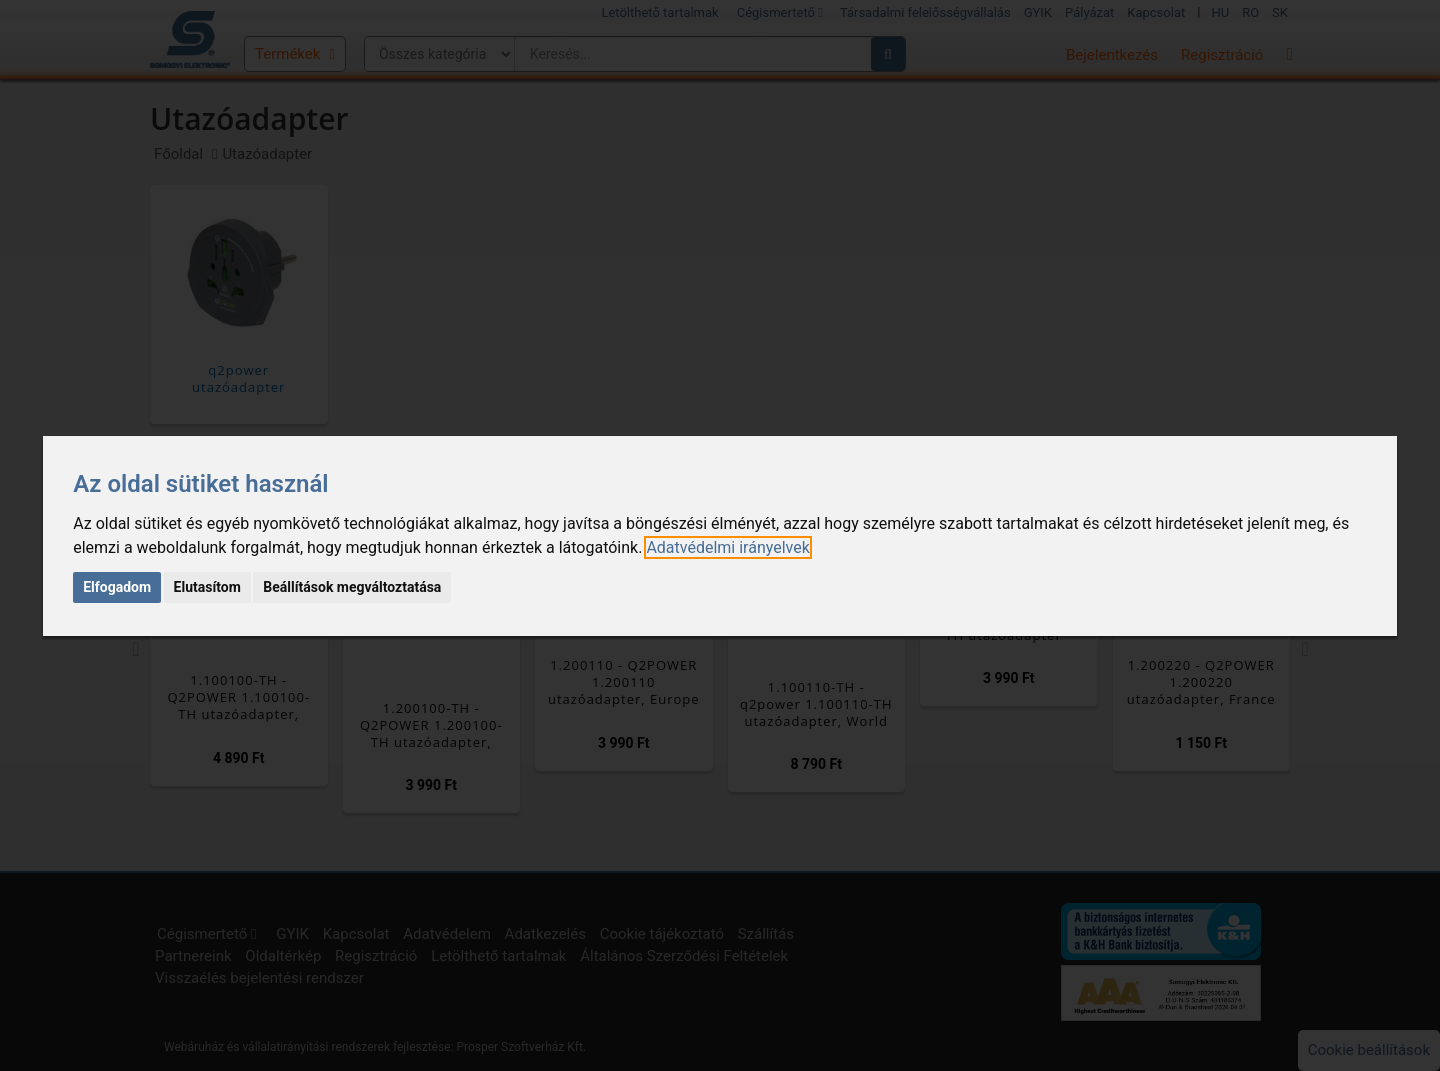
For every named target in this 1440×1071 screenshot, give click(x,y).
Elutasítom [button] (207, 587)
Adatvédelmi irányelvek (727, 547)
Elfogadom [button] (117, 587)
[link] (727, 547)
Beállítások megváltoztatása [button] (352, 587)
